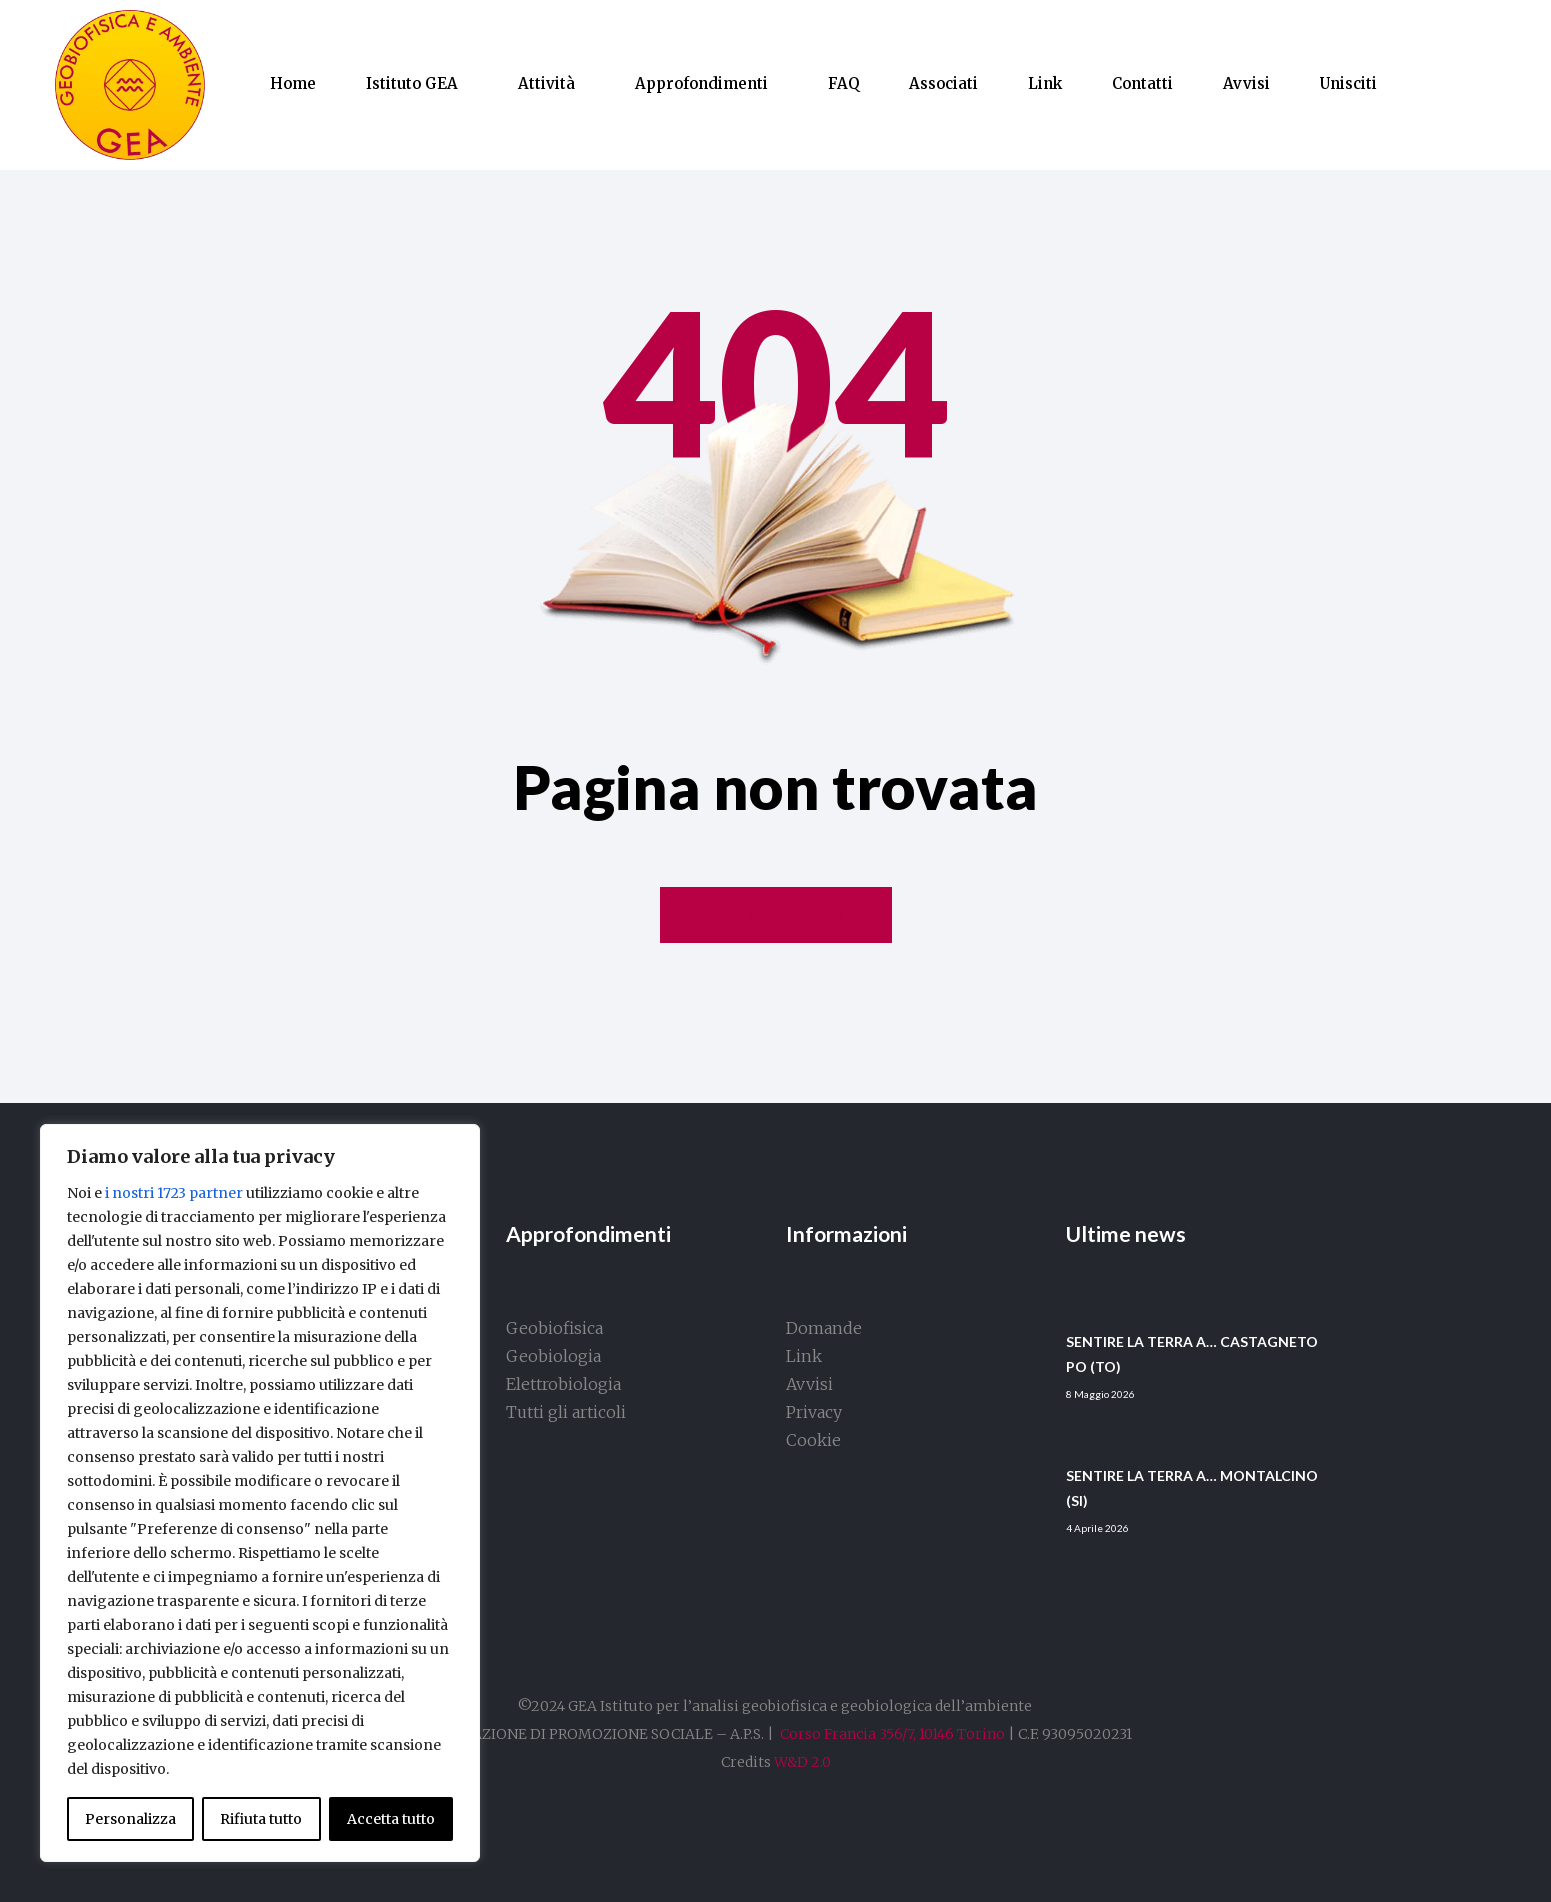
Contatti (1142, 83)
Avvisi (1246, 83)
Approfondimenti (701, 83)
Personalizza (130, 1819)
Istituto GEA (412, 83)
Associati (943, 83)
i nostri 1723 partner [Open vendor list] (174, 1193)
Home (293, 83)
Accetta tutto (391, 1819)
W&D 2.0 (802, 1762)
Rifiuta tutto (261, 1819)
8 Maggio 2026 (1100, 1394)
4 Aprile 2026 (1097, 1528)
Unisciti (1348, 83)
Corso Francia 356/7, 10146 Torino (892, 1734)
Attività (546, 83)
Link (1045, 83)
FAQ (843, 83)
